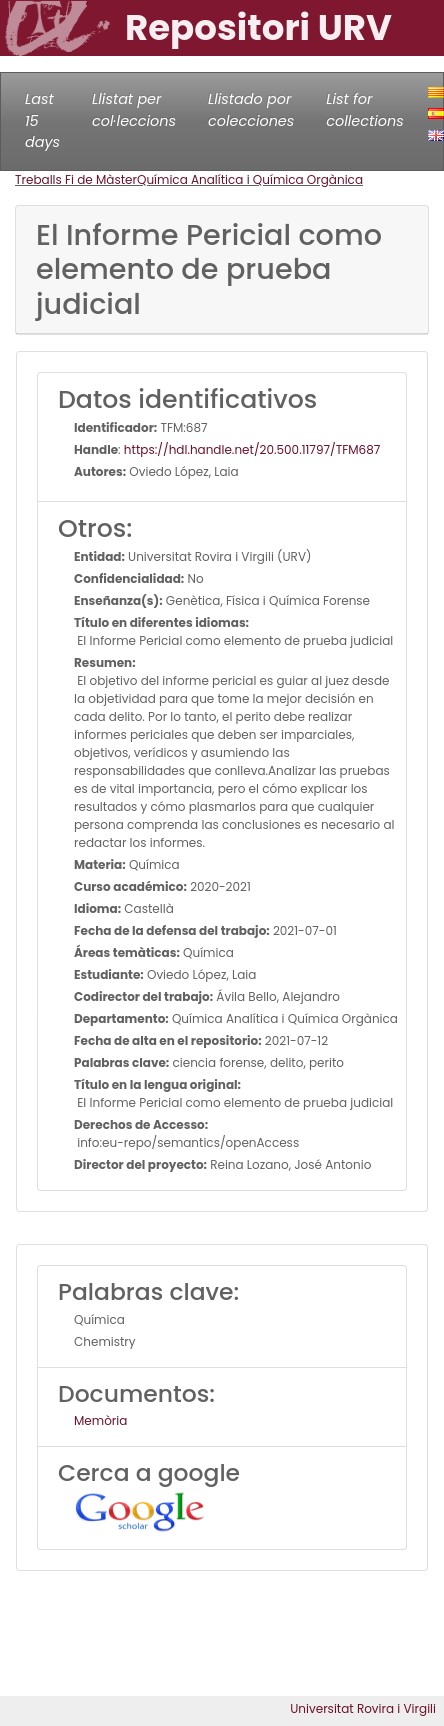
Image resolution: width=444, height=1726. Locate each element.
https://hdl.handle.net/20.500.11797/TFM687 (252, 449)
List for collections (364, 110)
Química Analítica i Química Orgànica (250, 179)
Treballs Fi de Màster (76, 179)
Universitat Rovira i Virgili (363, 1708)
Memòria (100, 1420)
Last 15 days (42, 120)
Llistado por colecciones (251, 110)
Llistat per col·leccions (134, 110)
